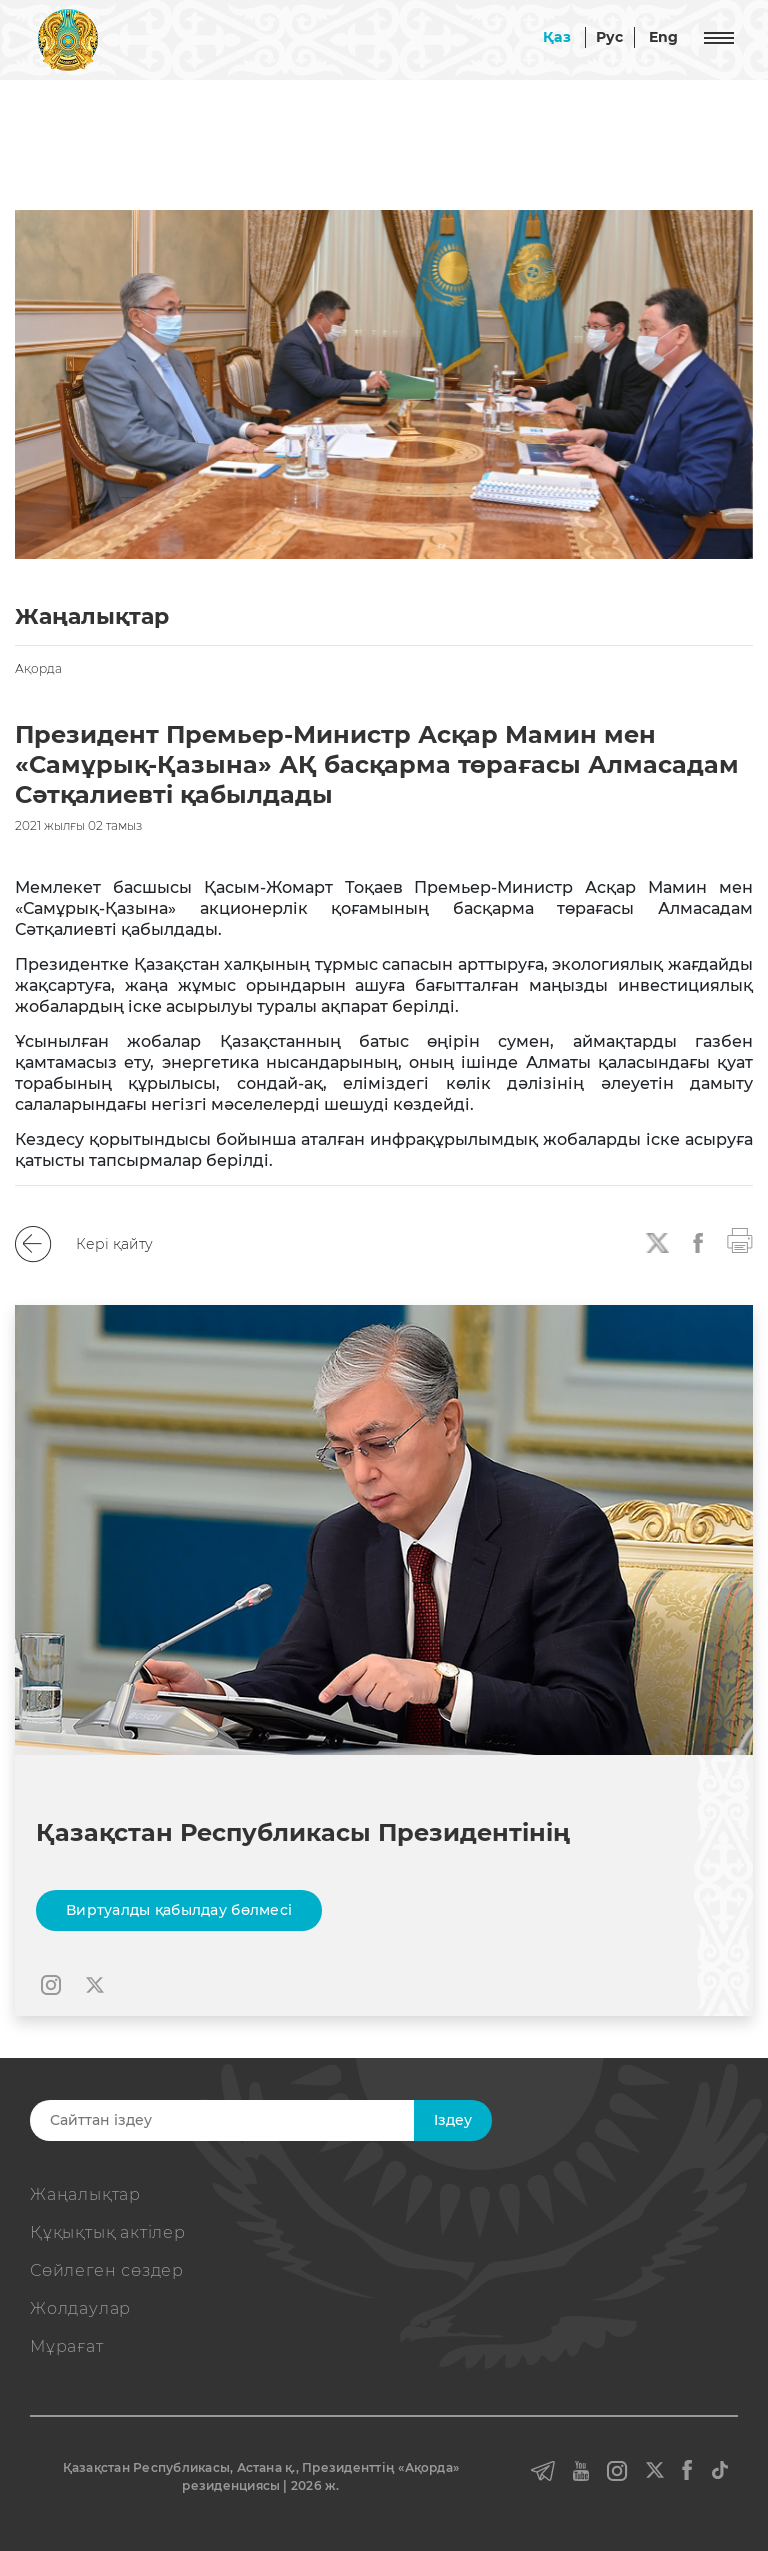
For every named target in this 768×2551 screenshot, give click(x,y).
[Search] (251, 2120)
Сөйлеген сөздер (107, 2270)
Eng (664, 37)
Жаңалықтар (85, 2194)
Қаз (557, 37)
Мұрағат (67, 2346)
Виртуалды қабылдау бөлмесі (179, 1910)
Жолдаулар (80, 2308)
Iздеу (453, 2120)
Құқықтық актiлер (108, 2232)
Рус (610, 37)
